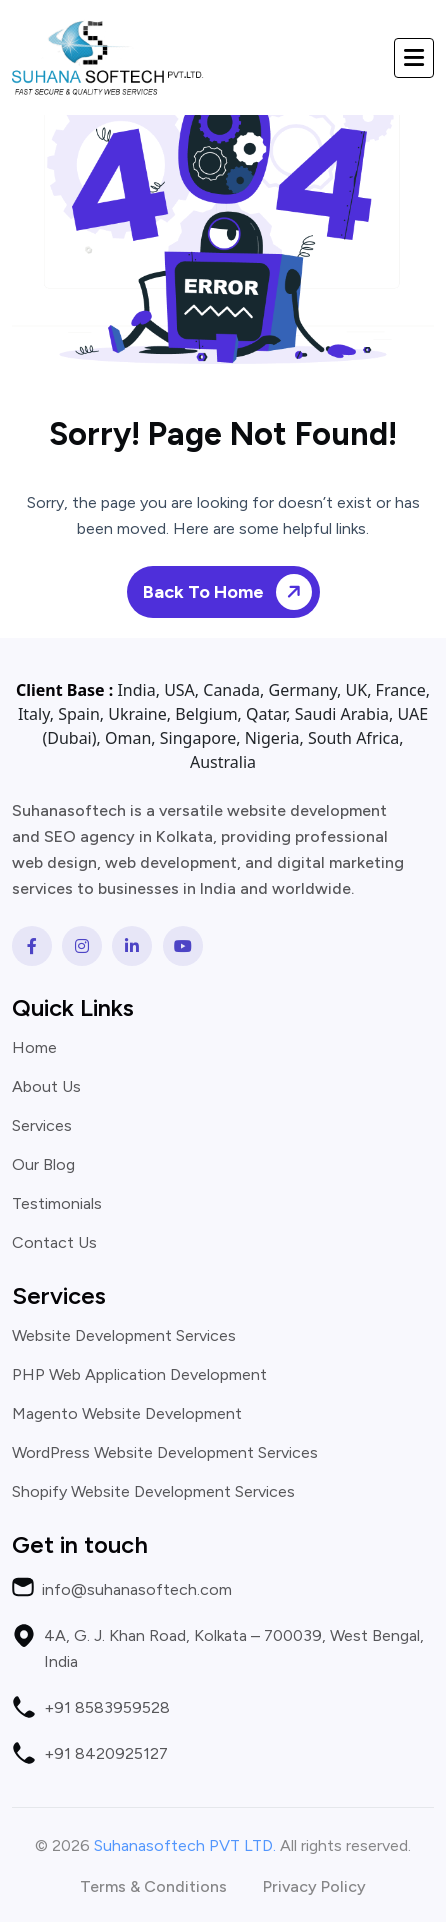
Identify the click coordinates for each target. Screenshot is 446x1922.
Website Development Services (124, 1336)
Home (34, 1048)
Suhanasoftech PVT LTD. (185, 1845)
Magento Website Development (127, 1414)
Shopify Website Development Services (153, 1492)
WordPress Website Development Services (165, 1453)
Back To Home (231, 592)
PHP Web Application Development (139, 1375)
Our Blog (43, 1165)
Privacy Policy (314, 1887)
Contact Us (54, 1243)
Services (42, 1126)
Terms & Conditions (153, 1887)
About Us (46, 1087)
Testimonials (57, 1204)
